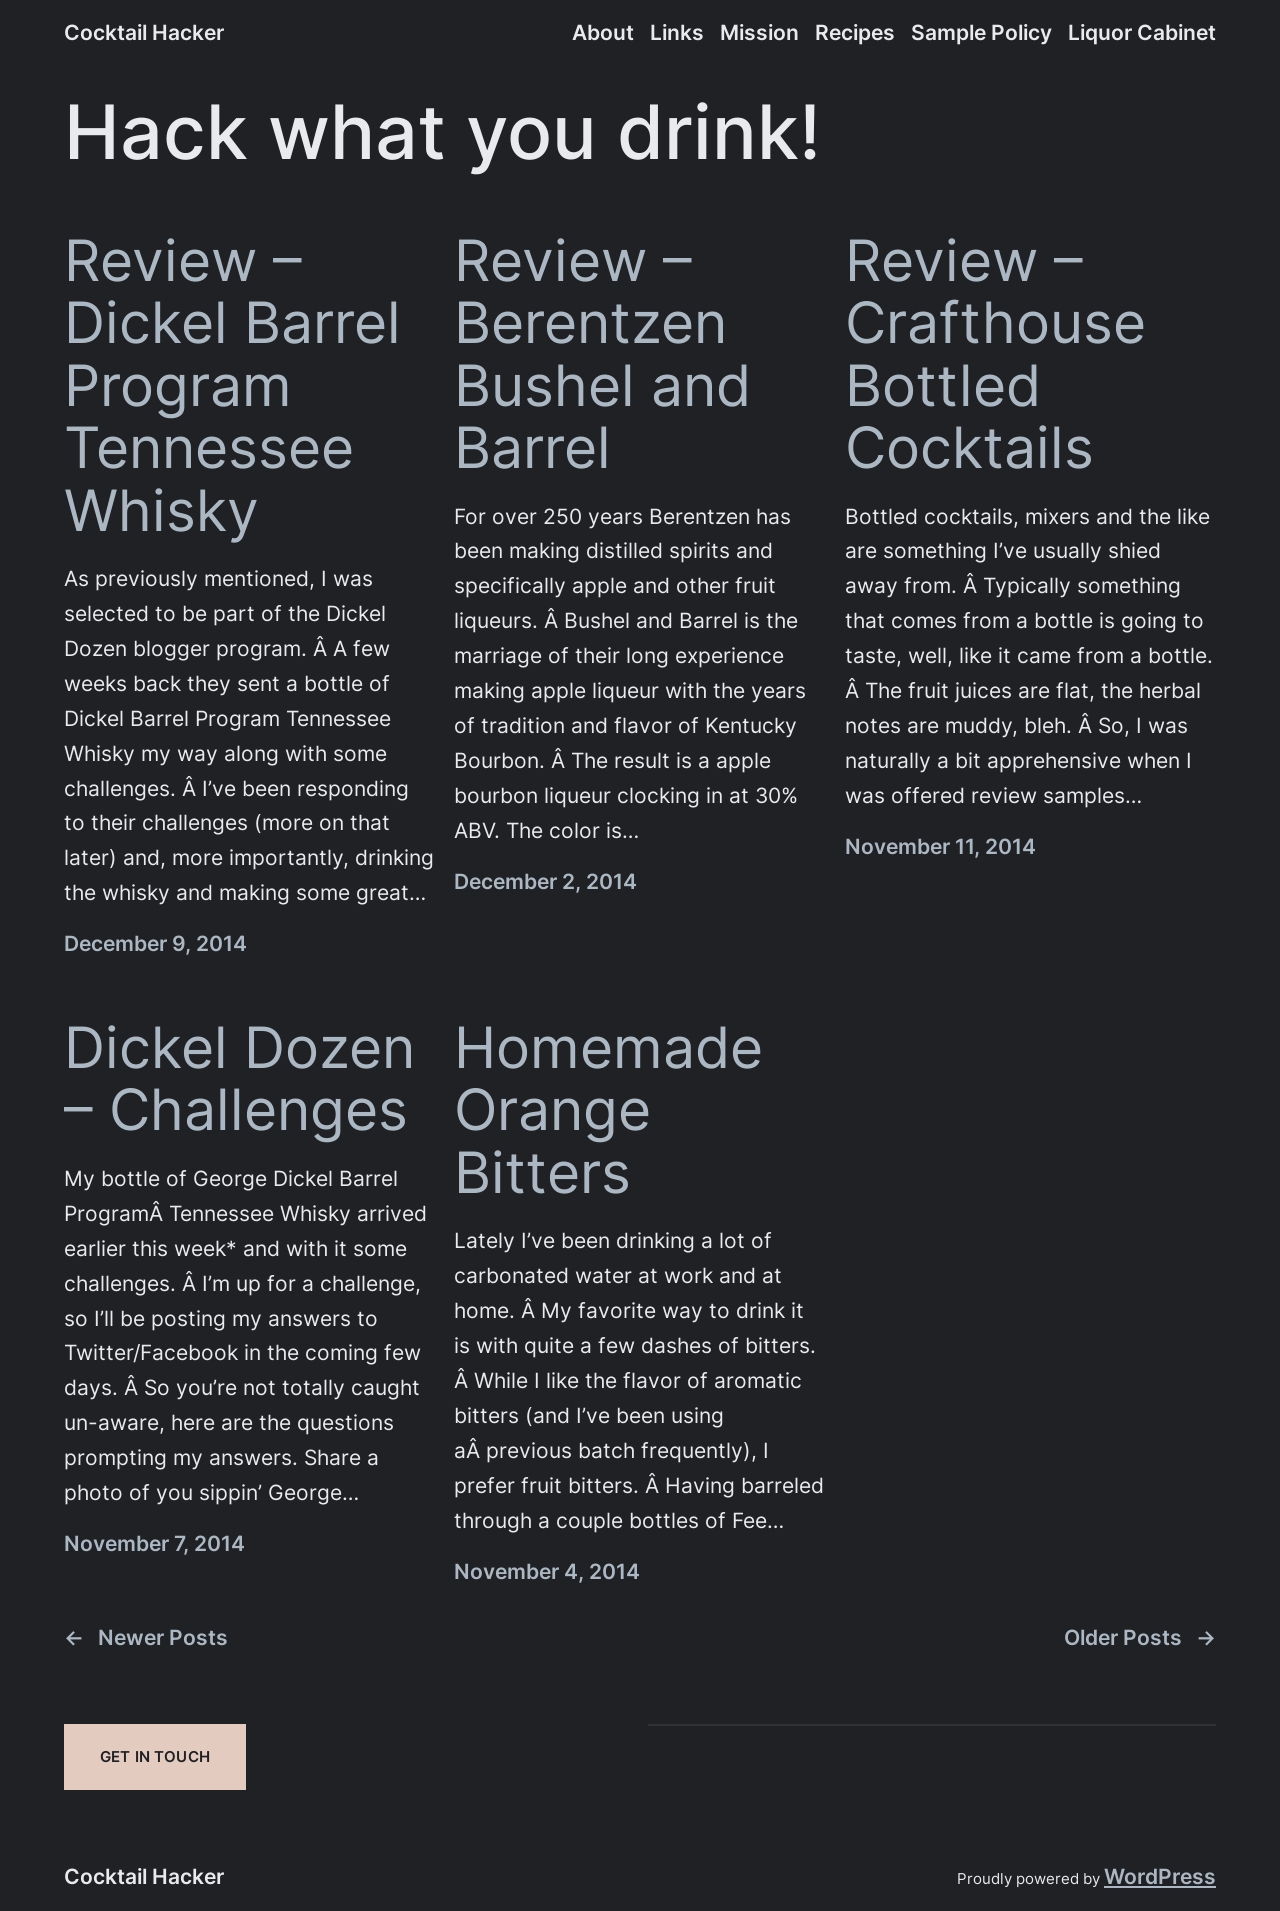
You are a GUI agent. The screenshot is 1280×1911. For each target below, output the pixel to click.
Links (677, 32)
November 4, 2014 (547, 1571)
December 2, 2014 (545, 881)
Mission (759, 32)
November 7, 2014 (154, 1543)
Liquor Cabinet (1142, 32)
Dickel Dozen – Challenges (239, 1079)
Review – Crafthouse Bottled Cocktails (995, 355)
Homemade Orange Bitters (608, 1110)
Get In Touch (155, 1756)
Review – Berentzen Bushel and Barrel (602, 355)
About (603, 32)
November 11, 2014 (940, 846)
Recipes (855, 32)
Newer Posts (146, 1638)
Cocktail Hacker (144, 32)
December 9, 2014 (155, 943)
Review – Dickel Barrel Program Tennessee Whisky (232, 386)
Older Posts (1140, 1638)
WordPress (1160, 1876)
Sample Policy (981, 32)
